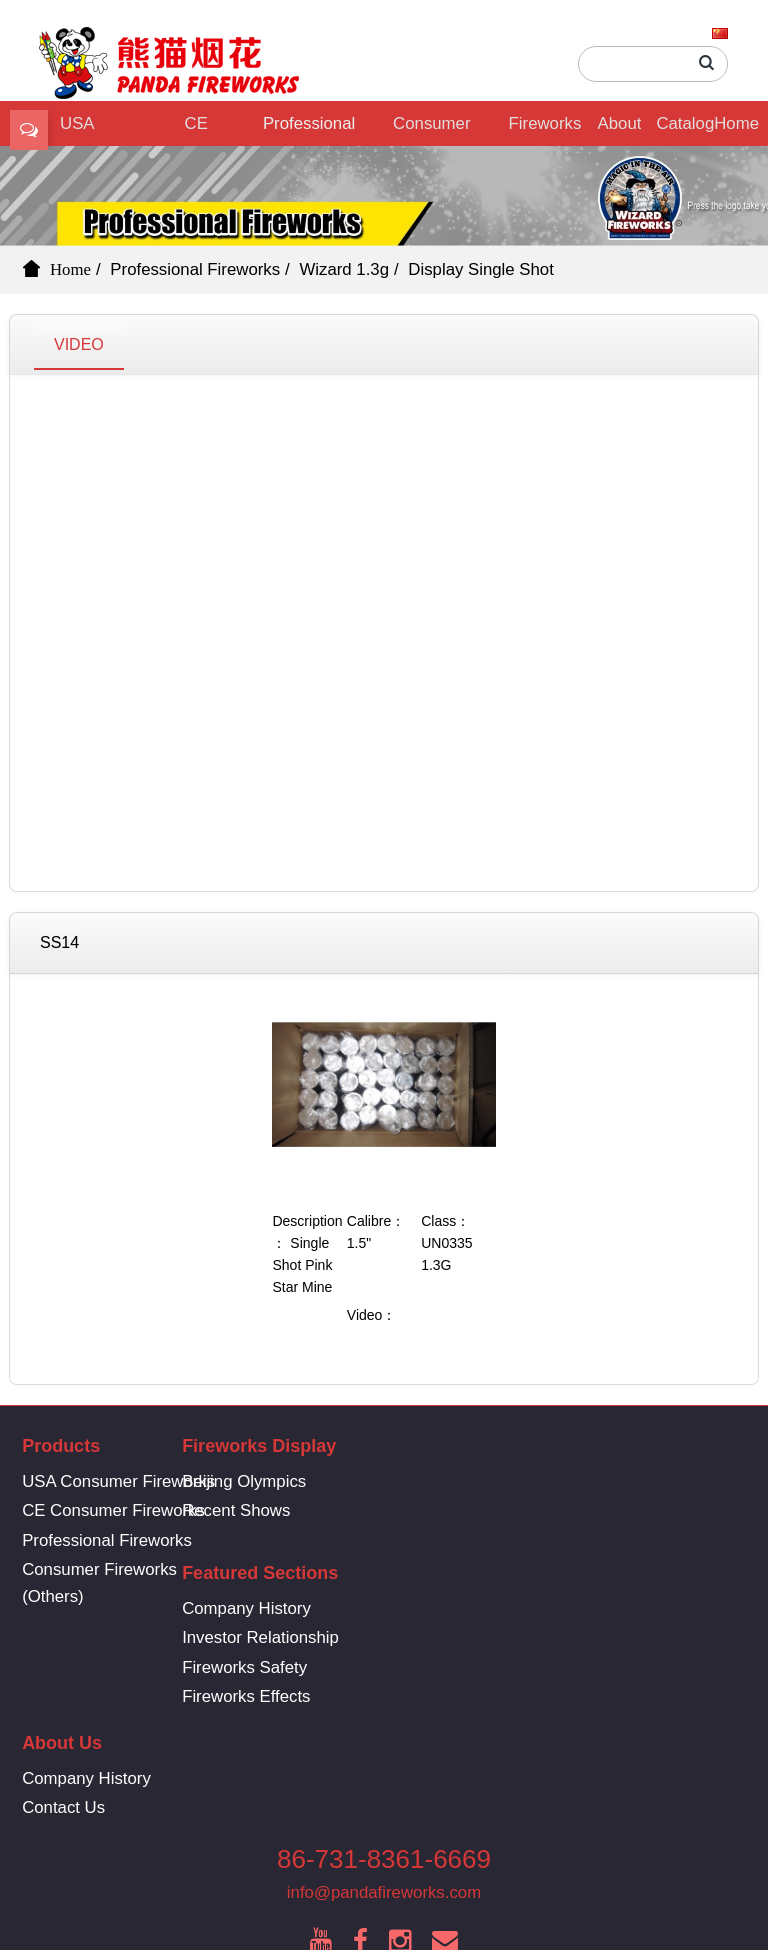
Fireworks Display (545, 130)
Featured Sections (550, 1446)
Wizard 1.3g (344, 269)
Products (61, 1446)
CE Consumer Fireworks (194, 130)
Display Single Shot (481, 269)
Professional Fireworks (309, 130)
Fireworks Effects (536, 1569)
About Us (620, 130)
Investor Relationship (550, 1510)
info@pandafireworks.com (384, 1771)
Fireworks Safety (534, 1540)
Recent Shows (301, 1510)
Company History (536, 1481)
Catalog (685, 123)
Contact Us (288, 1681)
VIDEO (79, 344)
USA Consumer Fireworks (118, 1481)
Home (736, 123)
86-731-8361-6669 (384, 1738)
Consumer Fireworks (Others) (431, 130)
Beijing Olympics (309, 1481)
